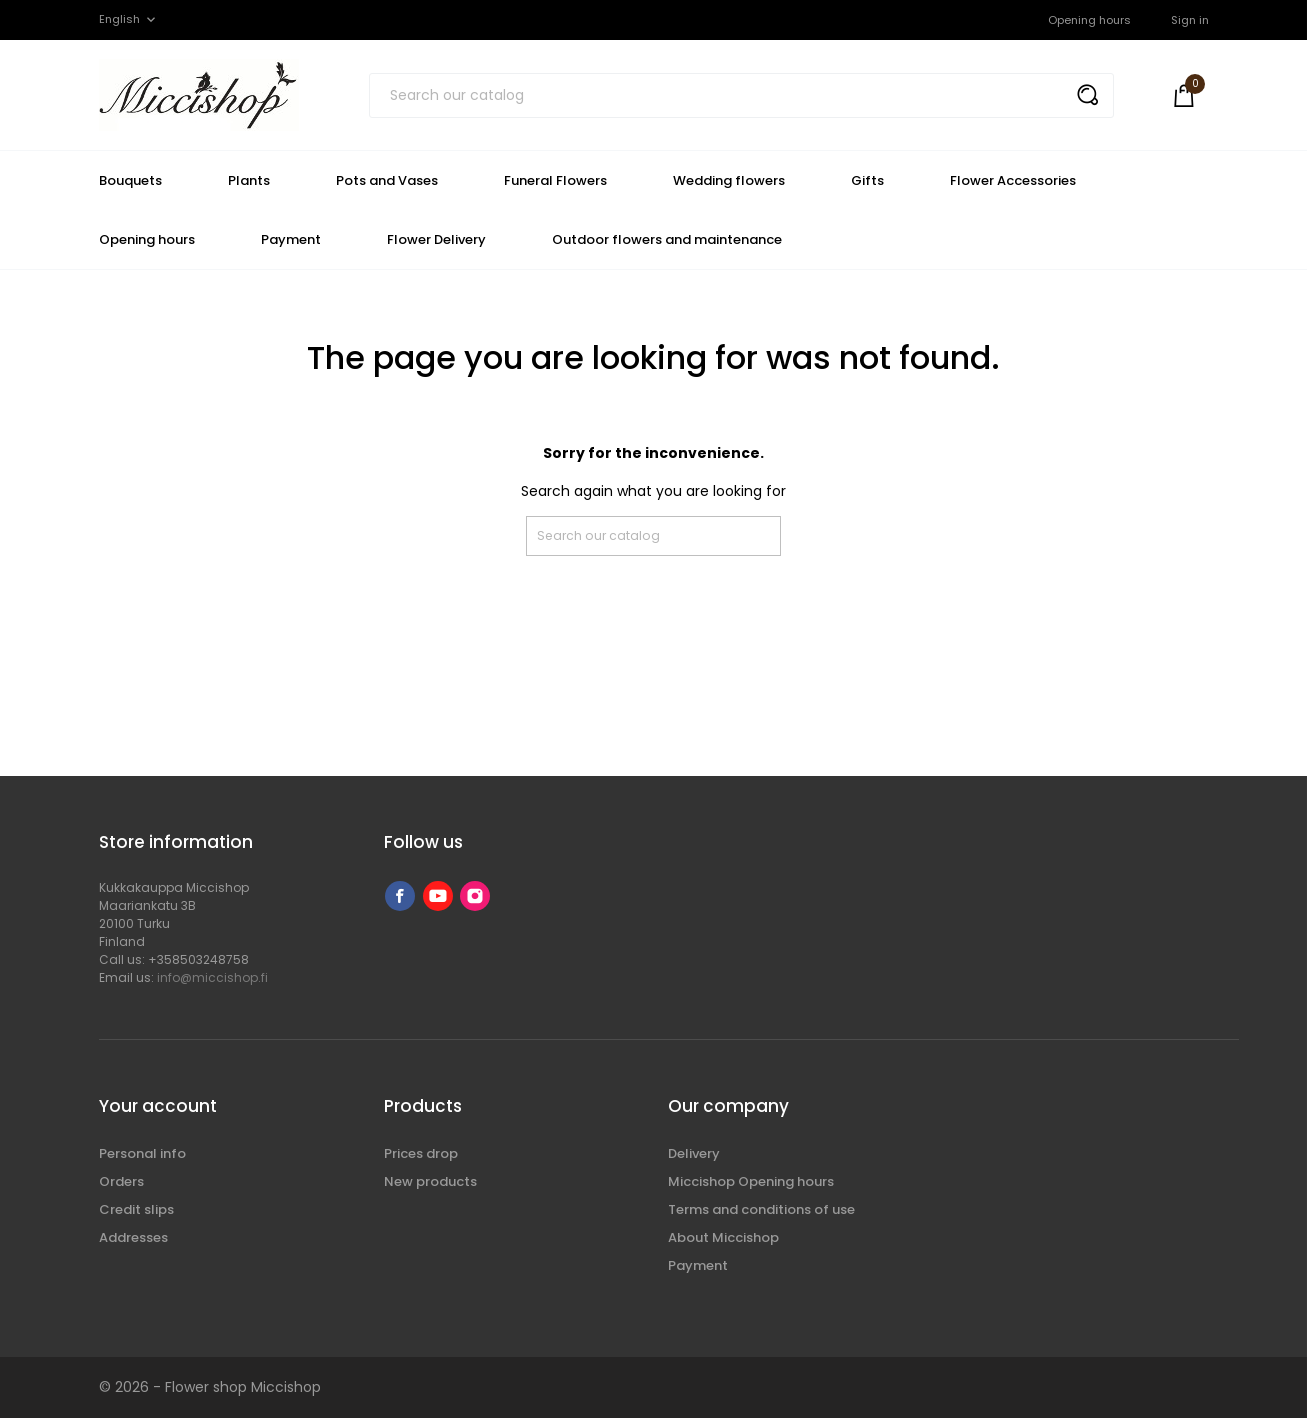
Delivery (694, 1153)
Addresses (133, 1237)
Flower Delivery (436, 239)
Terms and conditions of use (761, 1209)
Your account (158, 1106)
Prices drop (421, 1153)
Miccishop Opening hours (751, 1181)
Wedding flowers (729, 180)
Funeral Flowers (555, 180)
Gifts (867, 180)
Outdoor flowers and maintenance (667, 239)
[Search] (741, 95)
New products (430, 1181)
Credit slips (136, 1209)
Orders (121, 1181)
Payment (291, 239)
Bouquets (130, 180)
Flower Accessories (1013, 180)
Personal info (142, 1153)
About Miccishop (723, 1237)
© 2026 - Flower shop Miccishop (210, 1387)
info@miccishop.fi (212, 977)
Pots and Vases (387, 180)
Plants (249, 180)
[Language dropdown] (129, 19)
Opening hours (1089, 20)
